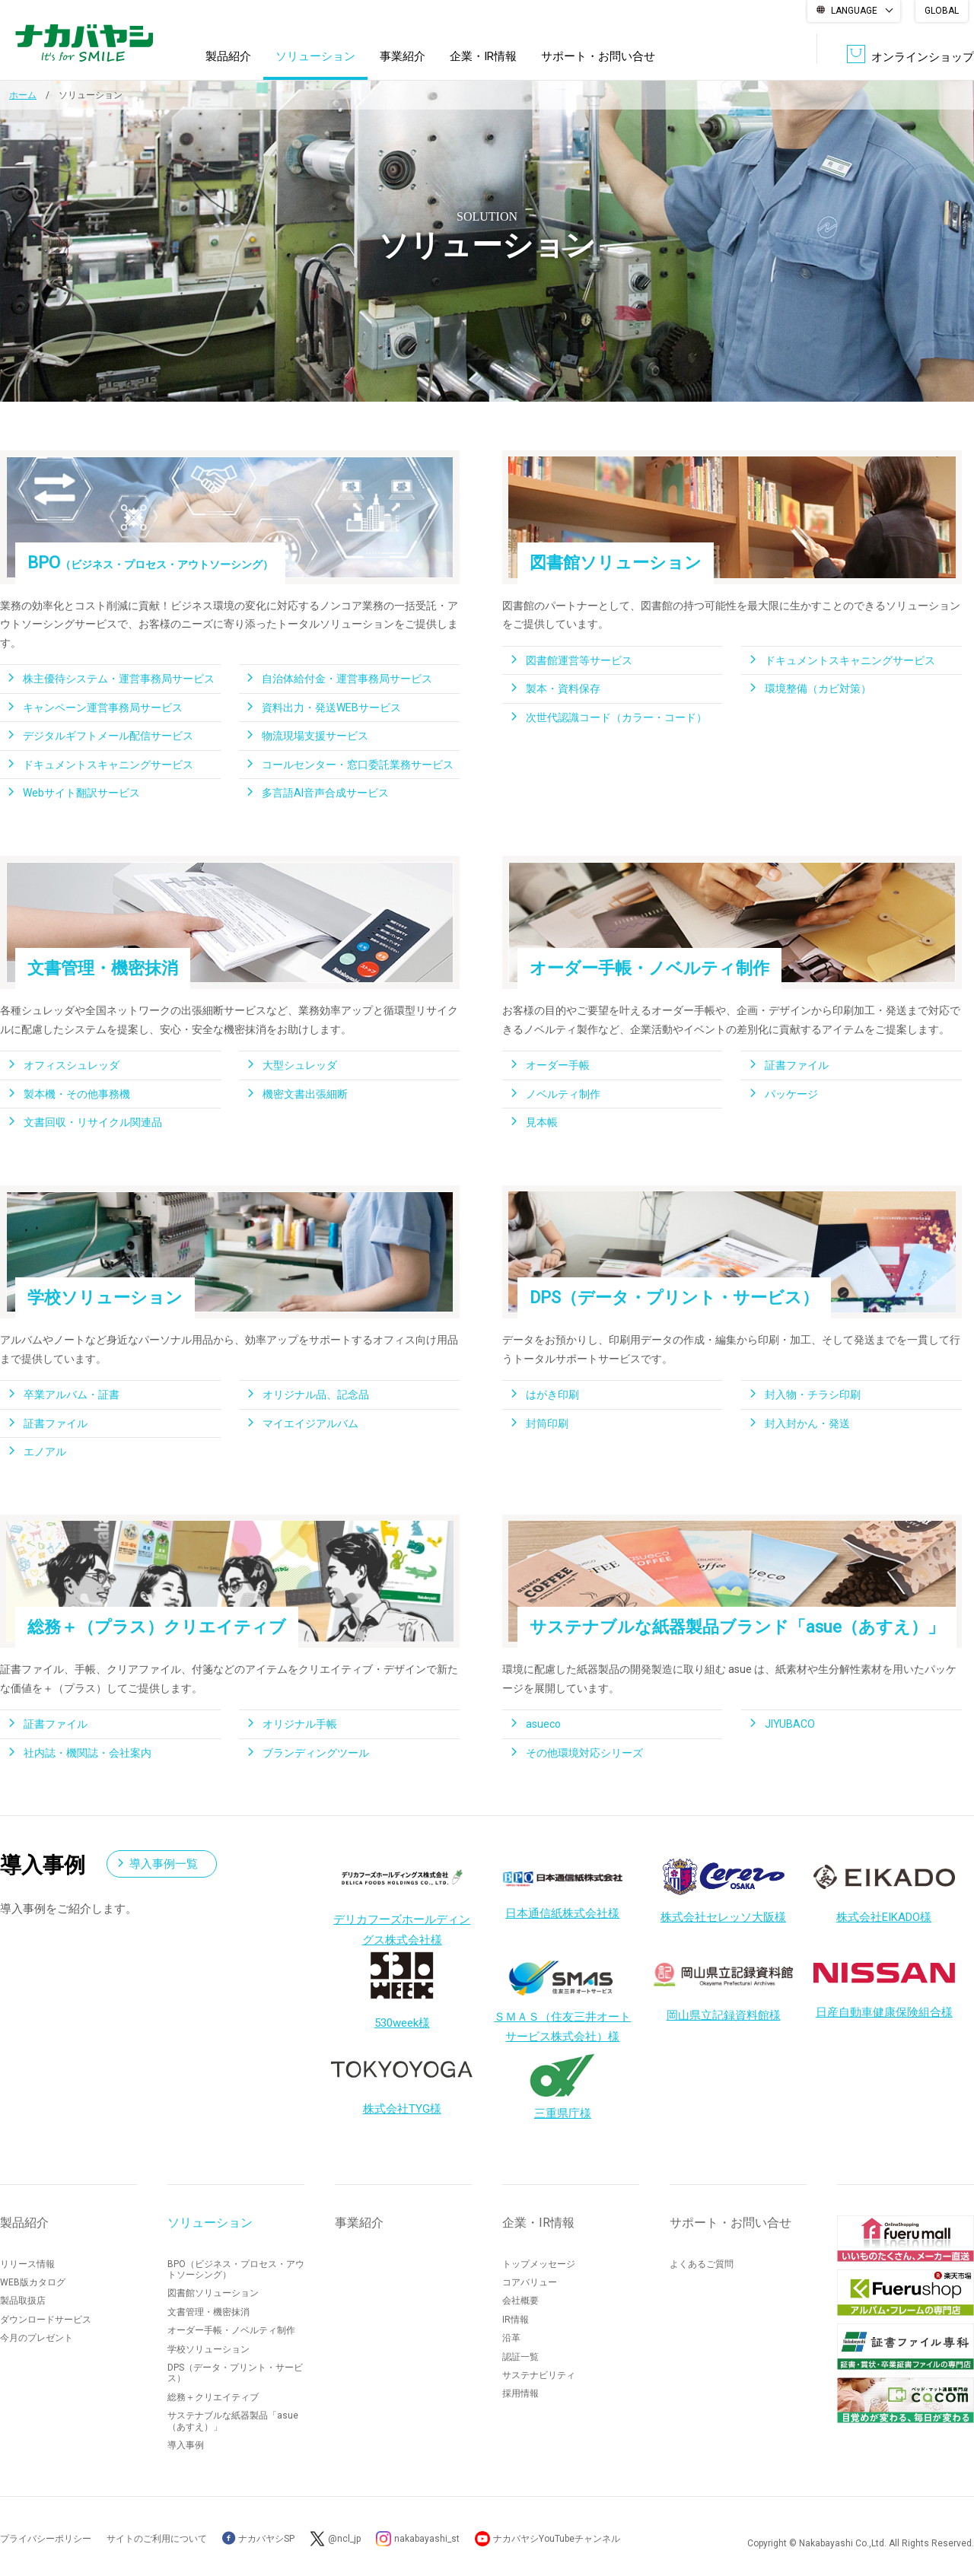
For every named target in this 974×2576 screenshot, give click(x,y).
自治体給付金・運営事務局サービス (347, 679)
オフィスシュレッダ (71, 1065)
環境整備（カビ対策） (818, 688)
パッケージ (791, 1094)
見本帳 (542, 1122)
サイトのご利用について (157, 2538)
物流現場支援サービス (315, 736)
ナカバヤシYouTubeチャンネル (556, 2538)
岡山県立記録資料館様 (723, 1992)
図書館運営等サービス (579, 660)
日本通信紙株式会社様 (562, 1892)
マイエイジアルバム (310, 1423)
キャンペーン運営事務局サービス (103, 707)
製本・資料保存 (563, 688)
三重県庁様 (562, 2083)
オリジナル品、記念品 (316, 1394)
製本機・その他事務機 (77, 1094)
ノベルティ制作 (563, 1094)
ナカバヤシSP (258, 2538)
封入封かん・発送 (807, 1423)
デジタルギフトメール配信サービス (108, 736)
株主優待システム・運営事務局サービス (119, 679)
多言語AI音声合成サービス (325, 793)
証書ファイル (797, 1065)
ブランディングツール (316, 1753)
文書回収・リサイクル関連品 (93, 1122)
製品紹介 (228, 56)
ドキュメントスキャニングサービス (108, 764)
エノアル (45, 1451)
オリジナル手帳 (300, 1724)
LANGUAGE (854, 10)
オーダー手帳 (558, 1065)
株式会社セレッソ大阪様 (723, 1891)
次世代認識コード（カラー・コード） (616, 717)
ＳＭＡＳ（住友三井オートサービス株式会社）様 (562, 1996)
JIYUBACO (790, 1724)
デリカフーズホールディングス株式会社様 (401, 1905)
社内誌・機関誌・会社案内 (87, 1753)
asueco (543, 1724)
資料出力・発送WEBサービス (331, 707)
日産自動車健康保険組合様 (884, 1984)
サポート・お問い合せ (598, 56)
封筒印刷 (547, 1423)
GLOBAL (942, 10)
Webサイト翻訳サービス (81, 793)
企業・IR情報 (483, 56)
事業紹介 (402, 56)
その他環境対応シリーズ (584, 1753)
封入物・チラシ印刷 (813, 1394)
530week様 (402, 1989)
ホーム (23, 95)
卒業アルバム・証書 (71, 1394)
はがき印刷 (552, 1394)
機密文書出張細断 (305, 1094)
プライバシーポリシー (45, 2538)
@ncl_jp (344, 2538)
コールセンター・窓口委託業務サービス (358, 764)
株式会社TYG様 (402, 2080)
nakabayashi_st (427, 2538)
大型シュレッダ (300, 1065)
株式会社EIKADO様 (884, 1894)
